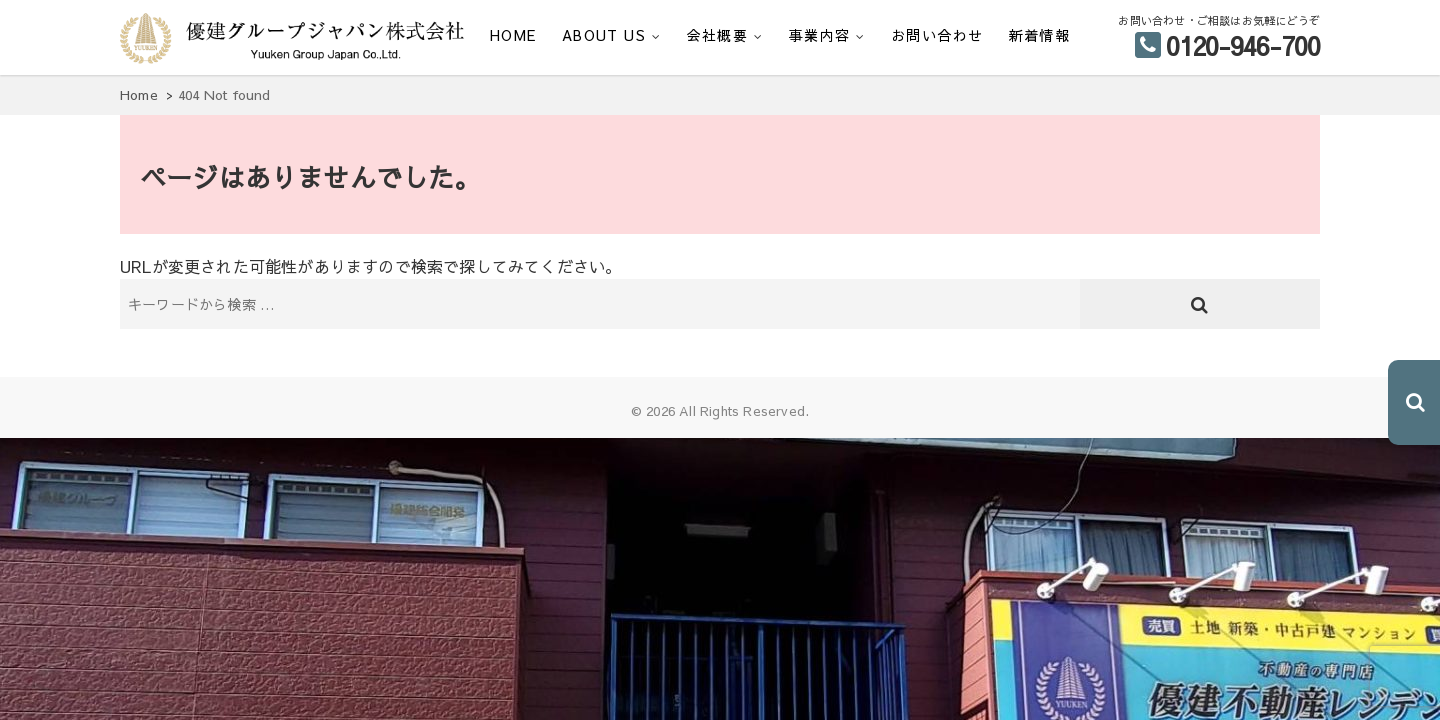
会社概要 (718, 35)
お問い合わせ (937, 35)
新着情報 (1040, 35)
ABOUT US (604, 35)
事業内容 (820, 35)
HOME (513, 35)
